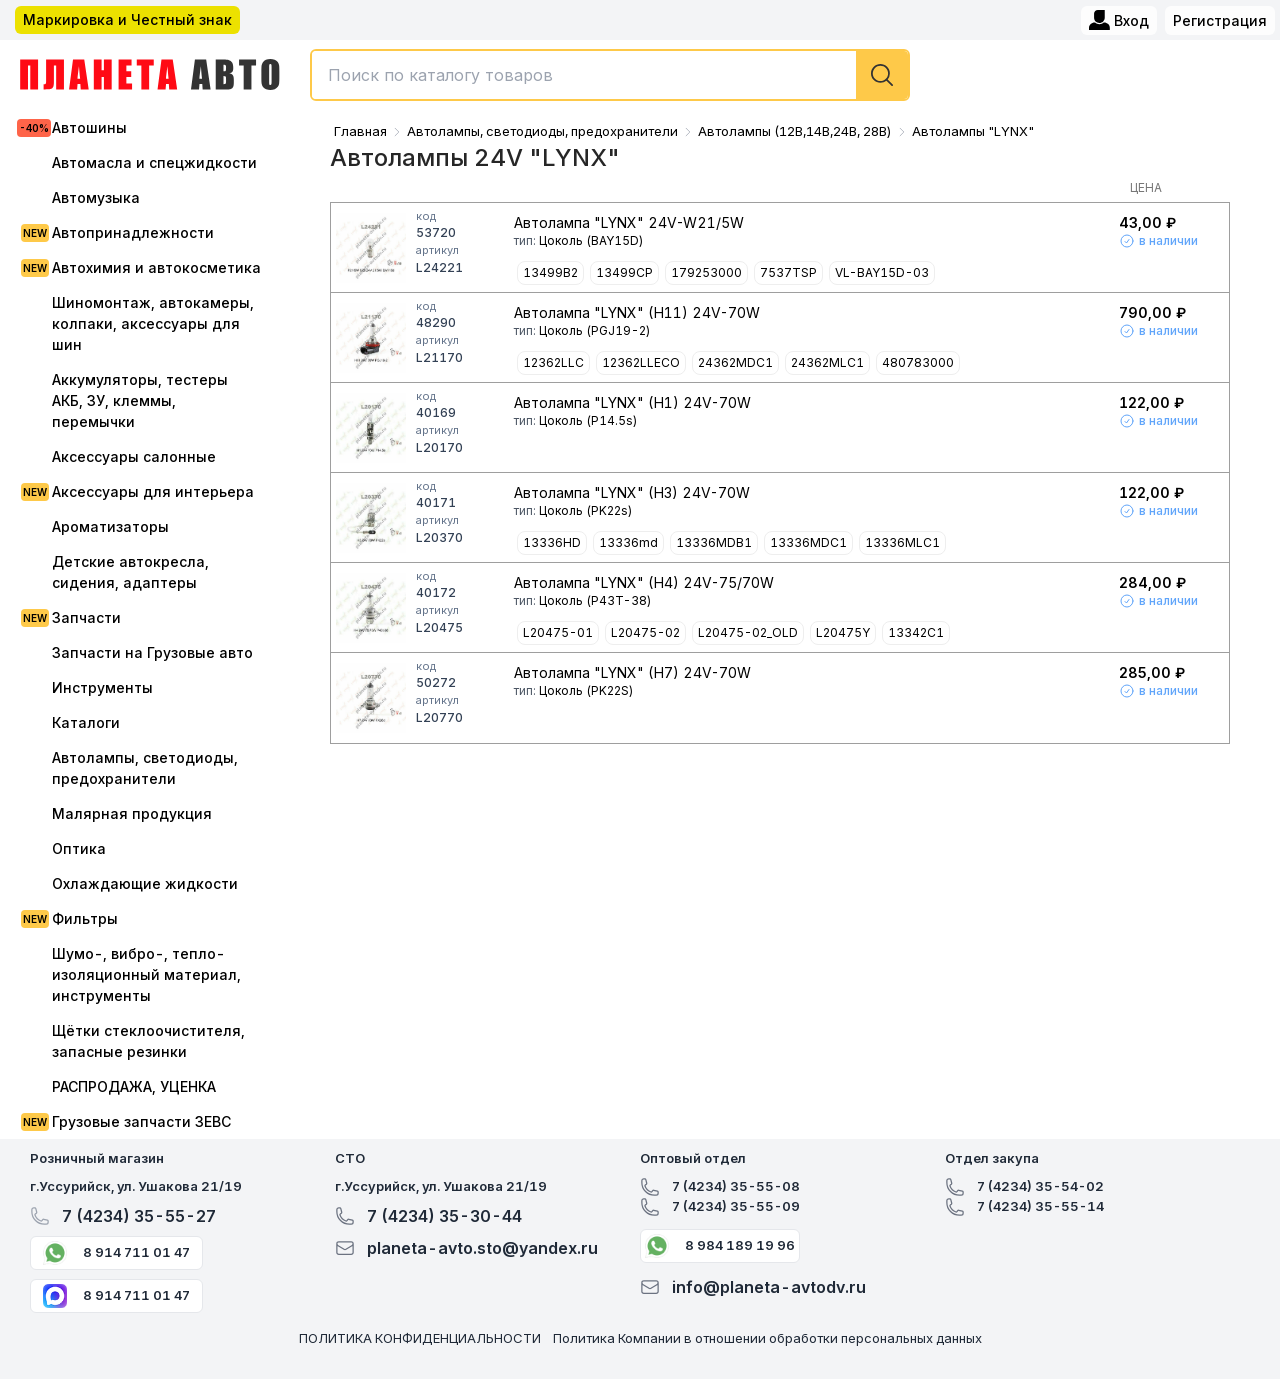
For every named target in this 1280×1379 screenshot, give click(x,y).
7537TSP (788, 272)
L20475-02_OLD (748, 632)
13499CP (624, 272)
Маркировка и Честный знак (127, 19)
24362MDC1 (735, 362)
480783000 (918, 362)
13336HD (552, 542)
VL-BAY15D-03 (882, 272)
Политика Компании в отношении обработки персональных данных (767, 1338)
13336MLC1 (902, 542)
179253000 (706, 272)
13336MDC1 (808, 542)
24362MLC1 (827, 362)
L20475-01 (558, 632)
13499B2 (550, 272)
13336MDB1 (714, 542)
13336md (628, 542)
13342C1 (916, 632)
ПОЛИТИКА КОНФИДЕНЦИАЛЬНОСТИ (420, 1338)
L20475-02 (645, 632)
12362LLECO (641, 362)
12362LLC (553, 362)
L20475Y (843, 632)
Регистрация (1220, 20)
